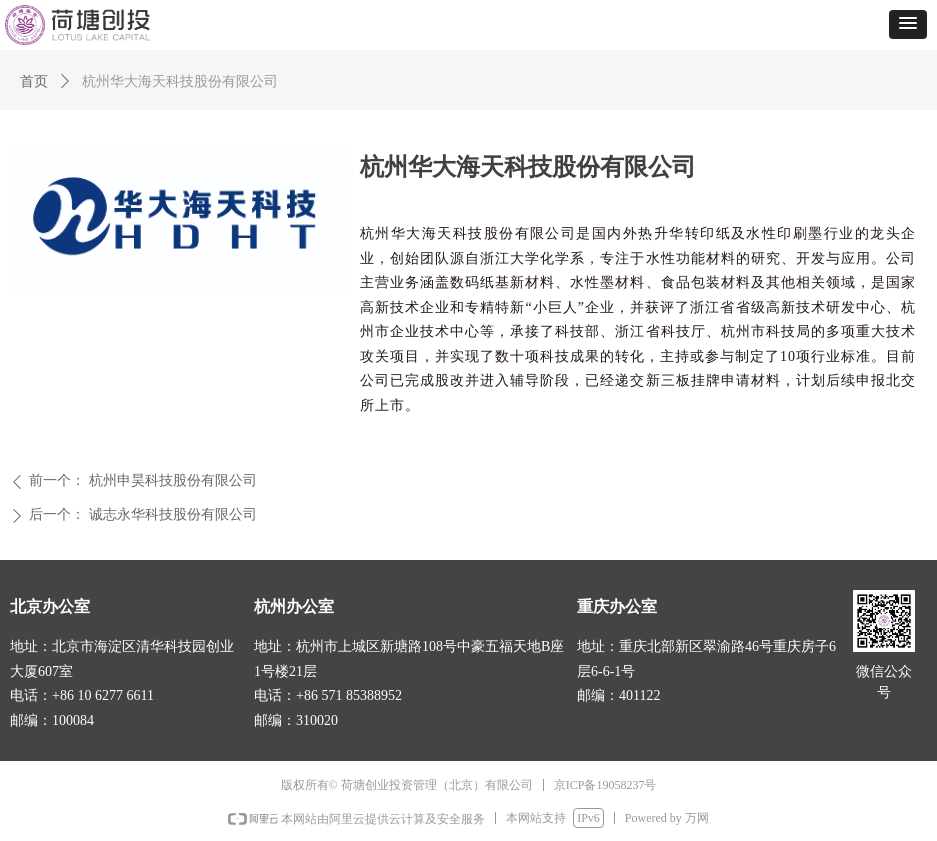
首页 (34, 81)
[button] (908, 24)
